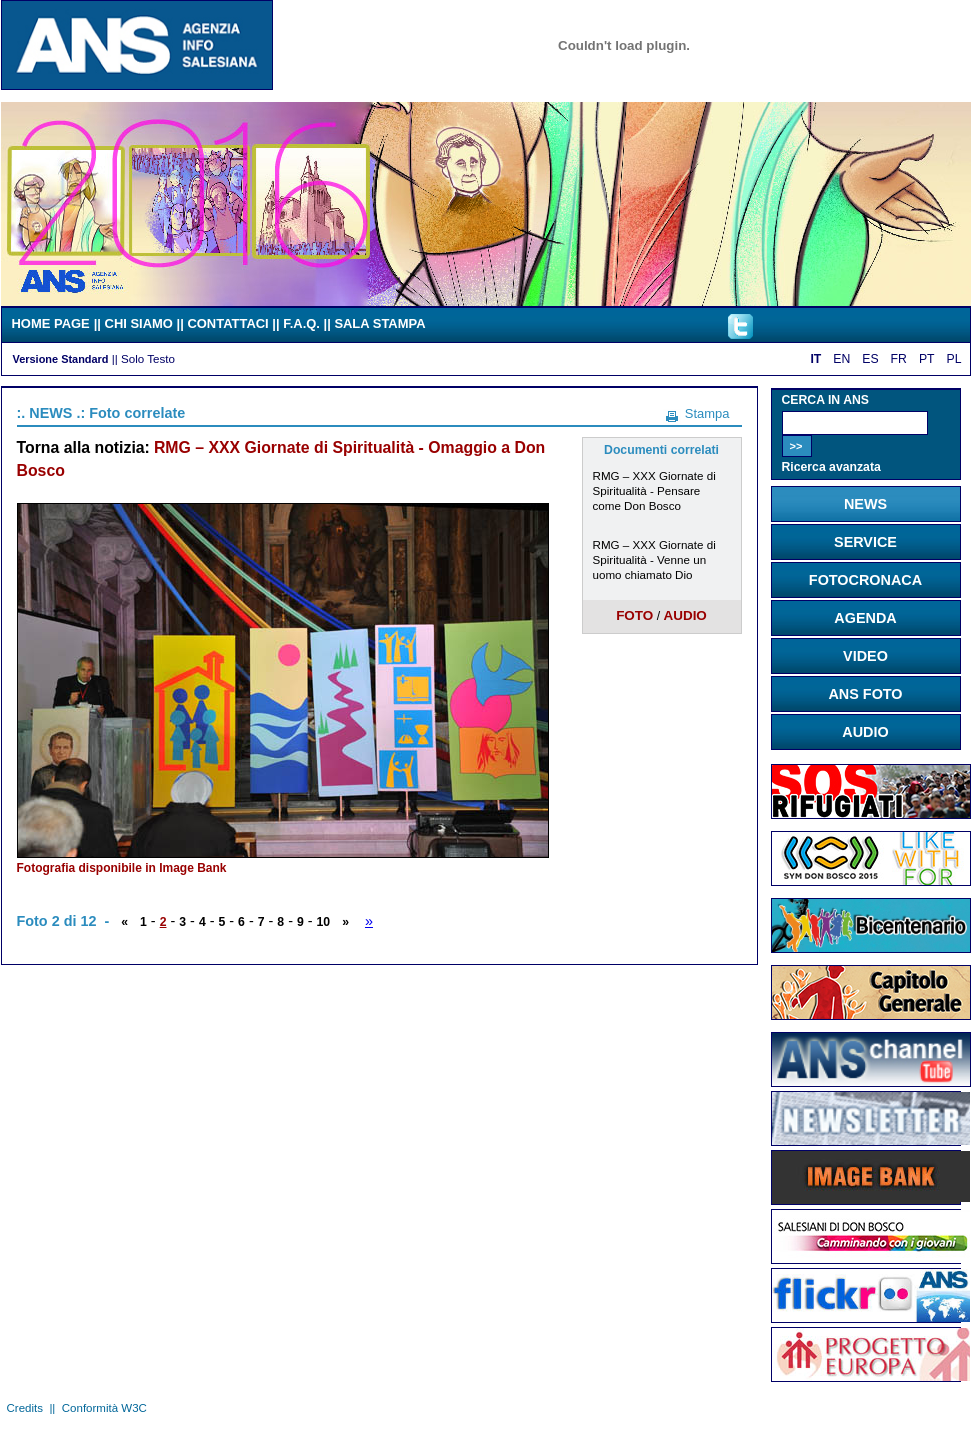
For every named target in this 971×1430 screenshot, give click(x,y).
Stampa (707, 413)
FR (899, 359)
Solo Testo (148, 358)
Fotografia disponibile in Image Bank (122, 868)
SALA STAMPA (379, 323)
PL (954, 359)
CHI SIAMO (139, 323)
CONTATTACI (227, 323)
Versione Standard (61, 359)
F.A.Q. (301, 323)
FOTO (634, 615)
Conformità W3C (104, 1408)
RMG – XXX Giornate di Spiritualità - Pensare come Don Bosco (654, 490)
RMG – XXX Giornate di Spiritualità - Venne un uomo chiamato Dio (654, 559)
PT (927, 359)
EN (841, 359)
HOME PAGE (51, 323)
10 (324, 922)
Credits (25, 1408)
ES (870, 359)
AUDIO (684, 615)
